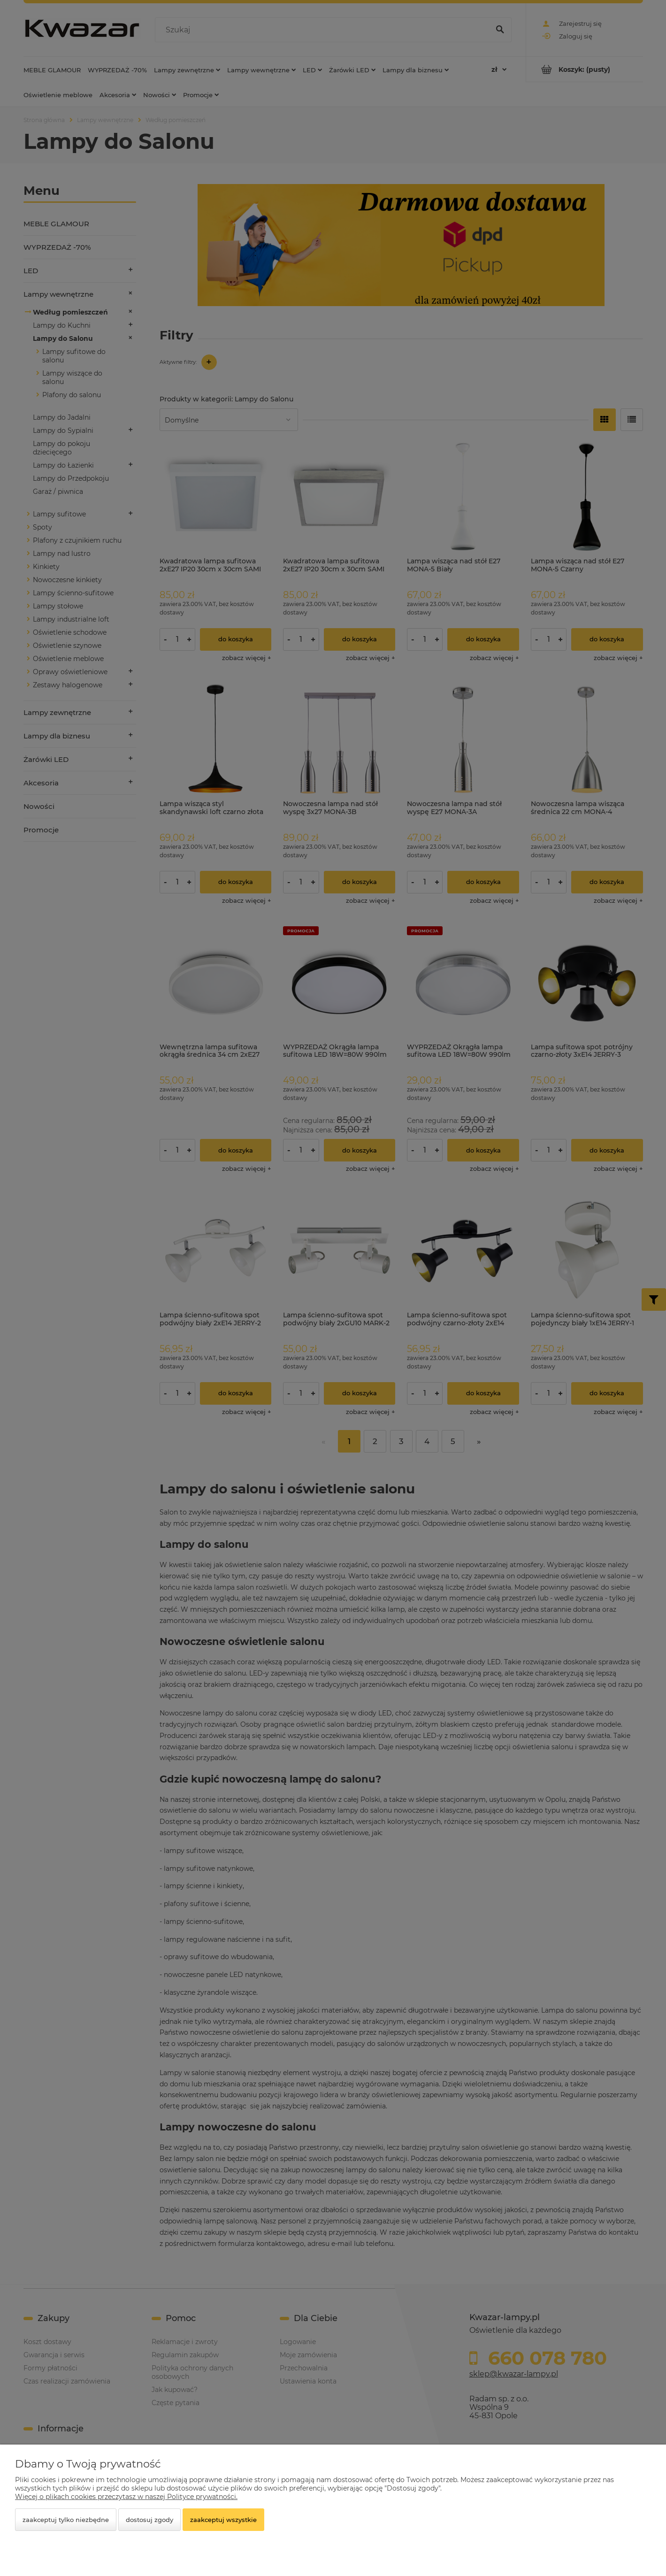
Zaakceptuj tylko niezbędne (66, 2519)
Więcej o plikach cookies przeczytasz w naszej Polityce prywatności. (126, 2496)
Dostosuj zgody (149, 2519)
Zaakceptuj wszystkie (223, 2519)
